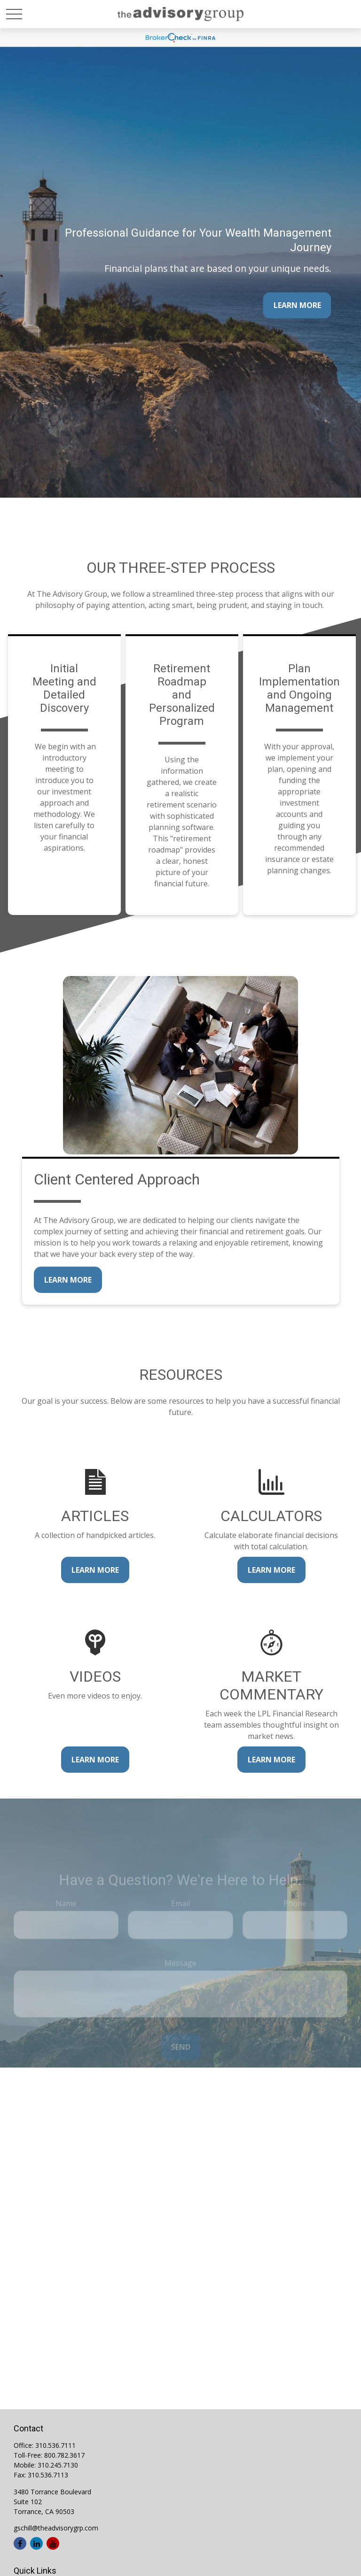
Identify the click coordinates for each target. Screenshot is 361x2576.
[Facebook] (20, 2543)
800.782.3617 (64, 2455)
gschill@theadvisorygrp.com (56, 2527)
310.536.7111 (55, 2445)
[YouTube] (53, 2543)
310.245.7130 (58, 2465)
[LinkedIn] (36, 2543)
